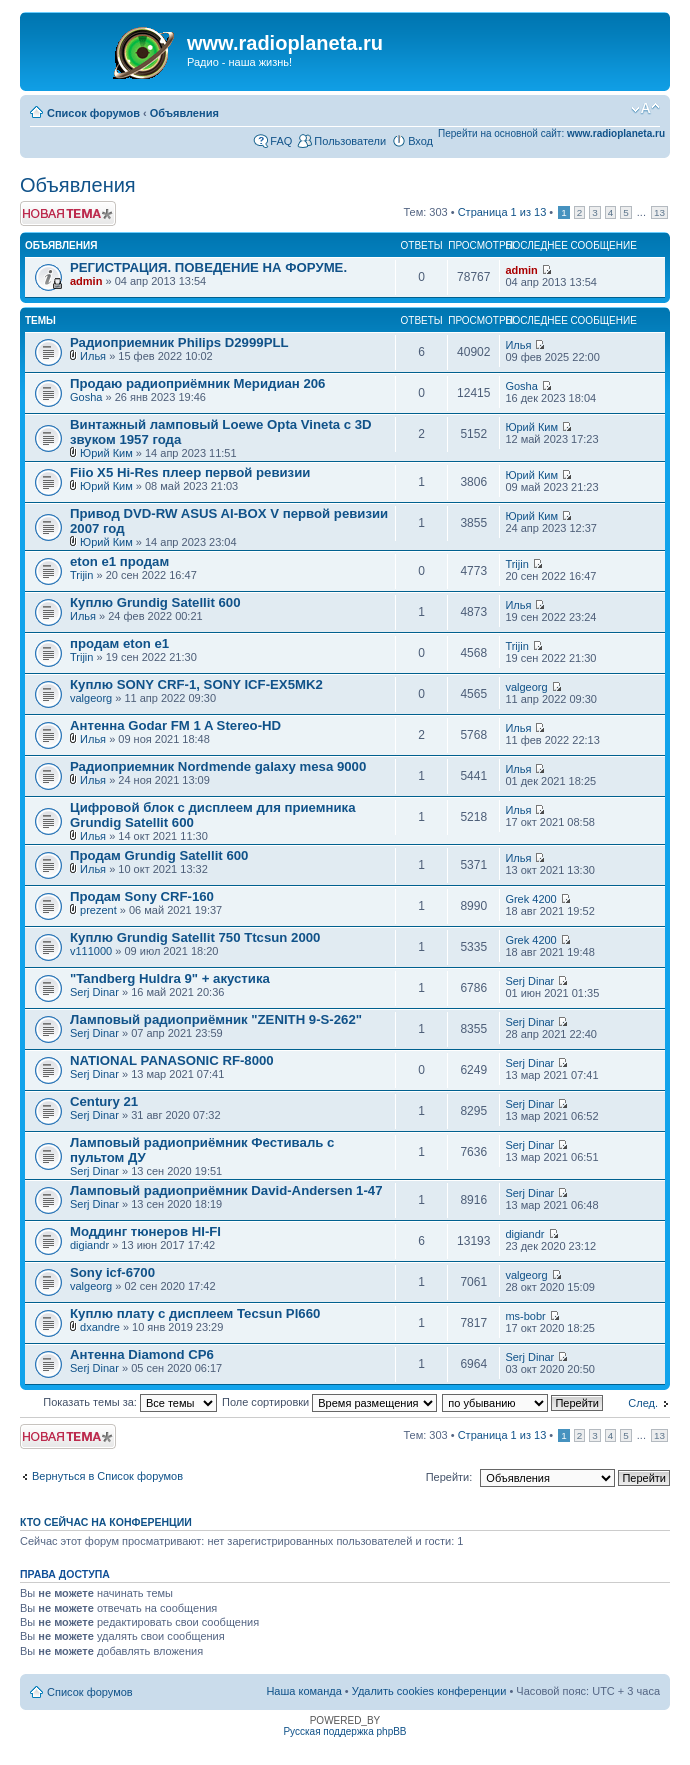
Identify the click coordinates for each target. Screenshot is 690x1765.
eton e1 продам (119, 561)
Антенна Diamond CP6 (142, 1354)
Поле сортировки (329, 1402)
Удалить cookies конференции (429, 1691)
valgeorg (91, 698)
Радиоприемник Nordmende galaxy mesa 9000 (218, 766)
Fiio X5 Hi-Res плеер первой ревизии (190, 472)
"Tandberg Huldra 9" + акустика (170, 978)
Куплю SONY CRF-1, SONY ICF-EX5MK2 (196, 684)
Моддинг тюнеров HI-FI (145, 1231)
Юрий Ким (106, 453)
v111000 (91, 951)
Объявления (184, 113)
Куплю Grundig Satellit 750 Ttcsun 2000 (195, 937)
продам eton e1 (119, 643)
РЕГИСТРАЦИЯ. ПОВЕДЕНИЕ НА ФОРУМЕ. (208, 267)
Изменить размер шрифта (645, 109)
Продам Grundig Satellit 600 (159, 855)
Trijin (81, 575)
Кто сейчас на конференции (106, 1522)
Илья (93, 356)
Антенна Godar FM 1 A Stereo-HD (175, 725)
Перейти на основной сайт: (551, 133)
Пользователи (350, 141)
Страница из (502, 212)
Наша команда (303, 1691)
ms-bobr (525, 1316)
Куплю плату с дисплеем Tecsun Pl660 (195, 1313)
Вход (420, 141)
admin (86, 281)
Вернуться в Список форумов (107, 1476)
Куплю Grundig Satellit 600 (155, 602)
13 (659, 212)
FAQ (281, 141)
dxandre (100, 1327)
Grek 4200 (530, 899)
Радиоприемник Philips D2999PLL (179, 342)
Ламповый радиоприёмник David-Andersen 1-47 (226, 1190)
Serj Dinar (94, 992)
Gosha (86, 397)
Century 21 (104, 1101)
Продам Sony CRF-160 (142, 896)
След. (643, 1403)
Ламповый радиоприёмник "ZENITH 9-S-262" (216, 1019)
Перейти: (449, 1477)
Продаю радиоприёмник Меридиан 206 (197, 383)
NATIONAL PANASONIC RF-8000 (172, 1060)
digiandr (89, 1245)
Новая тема (68, 213)
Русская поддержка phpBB (344, 1731)
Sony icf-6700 (112, 1272)
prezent (98, 910)
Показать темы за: (130, 1402)
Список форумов (93, 113)
